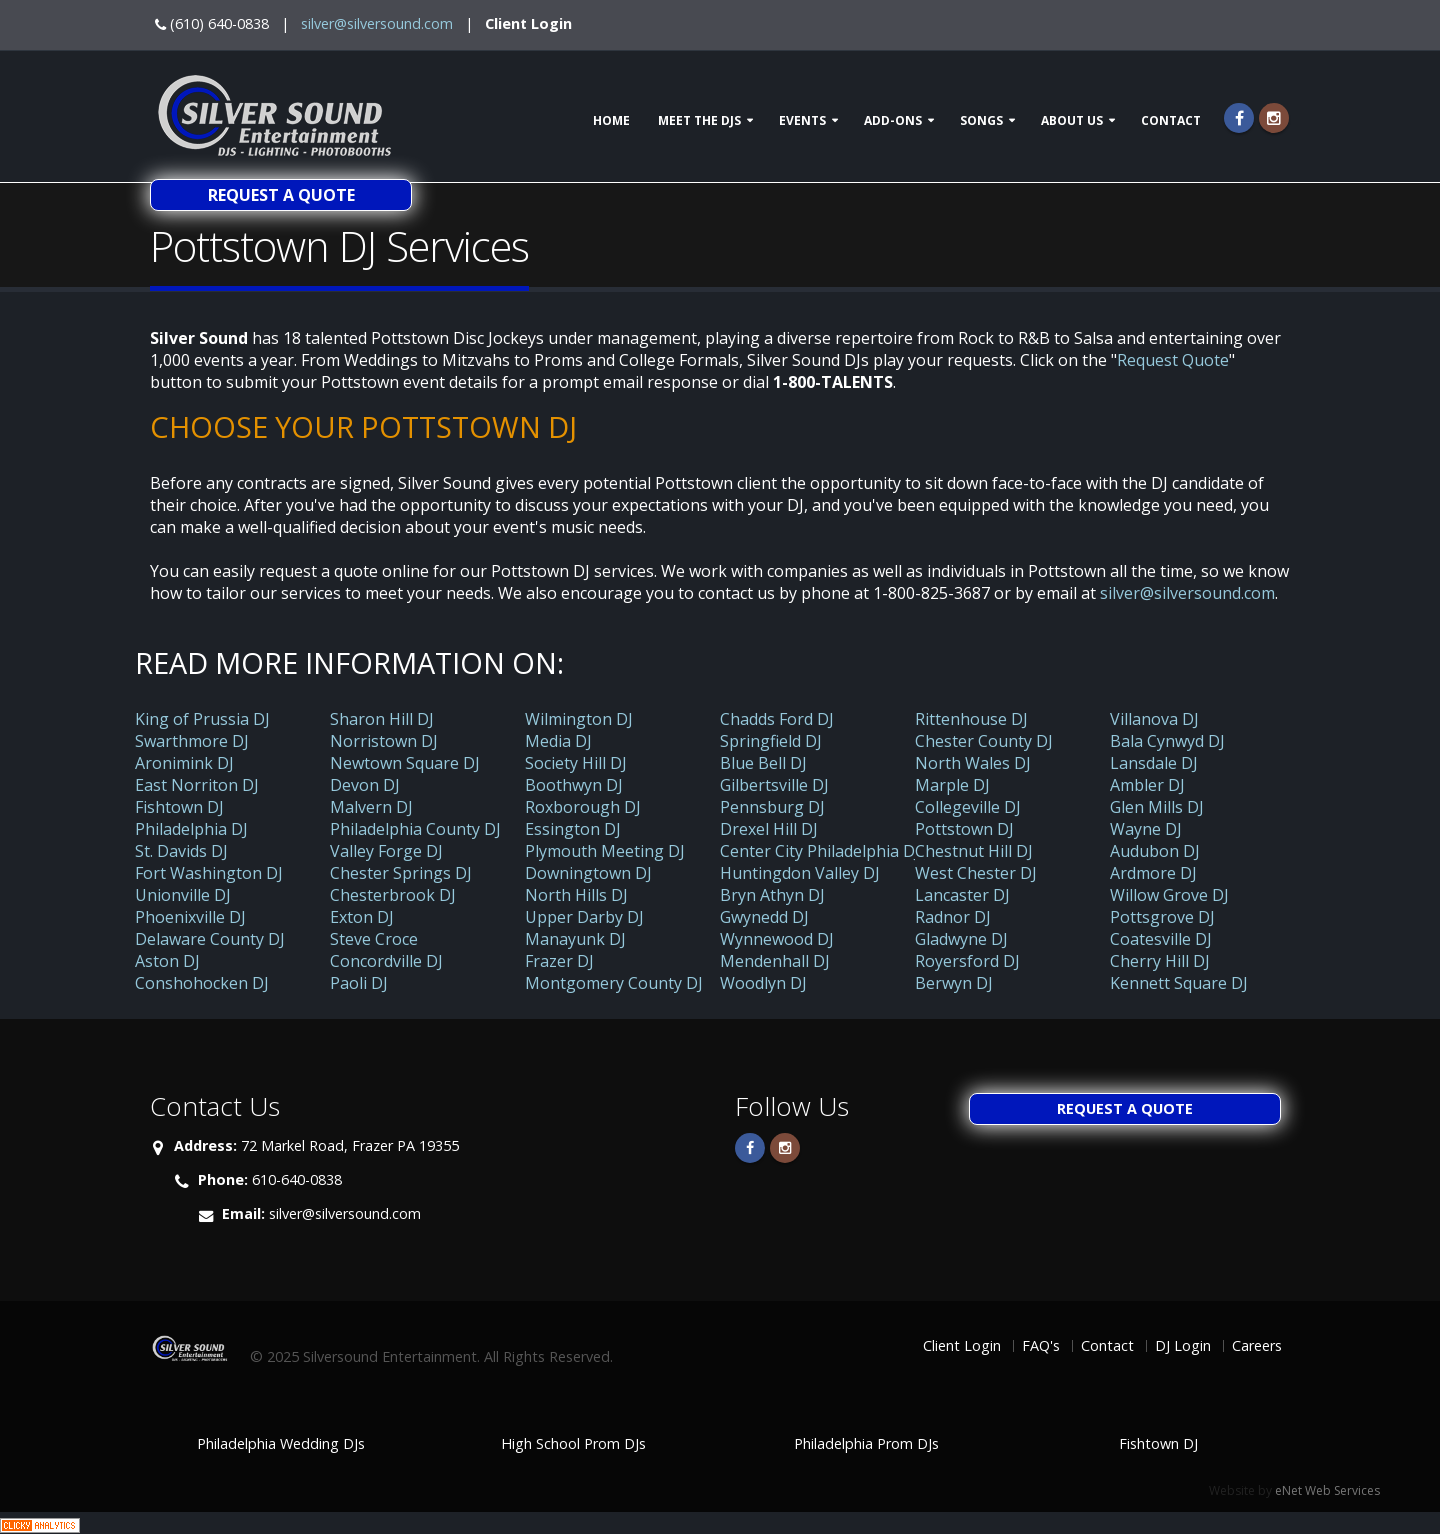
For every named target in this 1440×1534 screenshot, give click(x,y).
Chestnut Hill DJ (974, 851)
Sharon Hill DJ (382, 719)
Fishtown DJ (179, 807)
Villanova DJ (1154, 719)
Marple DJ (952, 785)
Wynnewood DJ (777, 939)
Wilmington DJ (579, 719)
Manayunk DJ (575, 939)
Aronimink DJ (184, 763)
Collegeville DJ (968, 807)
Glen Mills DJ (1157, 807)
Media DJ (558, 741)
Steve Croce (374, 939)
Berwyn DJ (954, 983)
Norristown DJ (384, 741)
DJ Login (1183, 1345)
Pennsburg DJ (772, 807)
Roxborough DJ (583, 807)
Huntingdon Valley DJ (800, 873)
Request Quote (1173, 360)
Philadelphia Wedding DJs (281, 1443)
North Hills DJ (576, 895)
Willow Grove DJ (1169, 895)
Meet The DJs (699, 120)
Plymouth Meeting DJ (605, 851)
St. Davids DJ (181, 851)
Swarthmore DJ (192, 741)
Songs (981, 120)
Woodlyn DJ (763, 983)
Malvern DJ (371, 807)
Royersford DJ (967, 961)
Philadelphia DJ (191, 829)
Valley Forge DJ (386, 851)
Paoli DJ (359, 983)
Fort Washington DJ (209, 873)
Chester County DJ (984, 741)
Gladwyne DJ (961, 939)
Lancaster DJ (962, 895)
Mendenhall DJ (775, 961)
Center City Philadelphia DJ (820, 851)
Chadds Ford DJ (777, 719)
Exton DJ (362, 917)
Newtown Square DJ (405, 763)
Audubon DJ (1155, 851)
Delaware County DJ (210, 939)
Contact (1171, 120)
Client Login (528, 23)
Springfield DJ (771, 741)
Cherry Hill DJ (1160, 961)
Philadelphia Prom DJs (866, 1443)
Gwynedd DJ (764, 917)
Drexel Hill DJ (769, 829)
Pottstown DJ (964, 829)
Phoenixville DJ (190, 917)
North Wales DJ (973, 763)
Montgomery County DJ (614, 983)
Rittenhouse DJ (971, 719)
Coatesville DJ (1161, 939)
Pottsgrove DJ (1162, 917)
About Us (1072, 120)
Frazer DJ (559, 961)
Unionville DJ (183, 895)
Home (611, 120)
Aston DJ (167, 961)
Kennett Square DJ (1179, 983)
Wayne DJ (1146, 829)
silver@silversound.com (377, 23)
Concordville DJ (386, 961)
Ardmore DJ (1153, 873)
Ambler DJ (1147, 785)
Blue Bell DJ (763, 763)
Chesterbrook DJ (393, 895)
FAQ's (1041, 1345)
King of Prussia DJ (202, 719)
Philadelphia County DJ (415, 829)
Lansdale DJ (1154, 763)
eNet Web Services (1327, 1490)
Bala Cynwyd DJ (1167, 741)
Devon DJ (365, 785)
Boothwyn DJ (574, 785)
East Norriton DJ (197, 785)
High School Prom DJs (573, 1443)
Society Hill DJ (576, 763)
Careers (1257, 1345)
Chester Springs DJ (401, 873)
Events (802, 120)
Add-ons (893, 120)
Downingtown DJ (588, 873)
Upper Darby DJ (584, 917)
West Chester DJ (976, 873)
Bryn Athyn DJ (772, 895)
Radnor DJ (953, 917)
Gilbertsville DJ (774, 785)
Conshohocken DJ (202, 983)
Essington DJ (573, 829)
